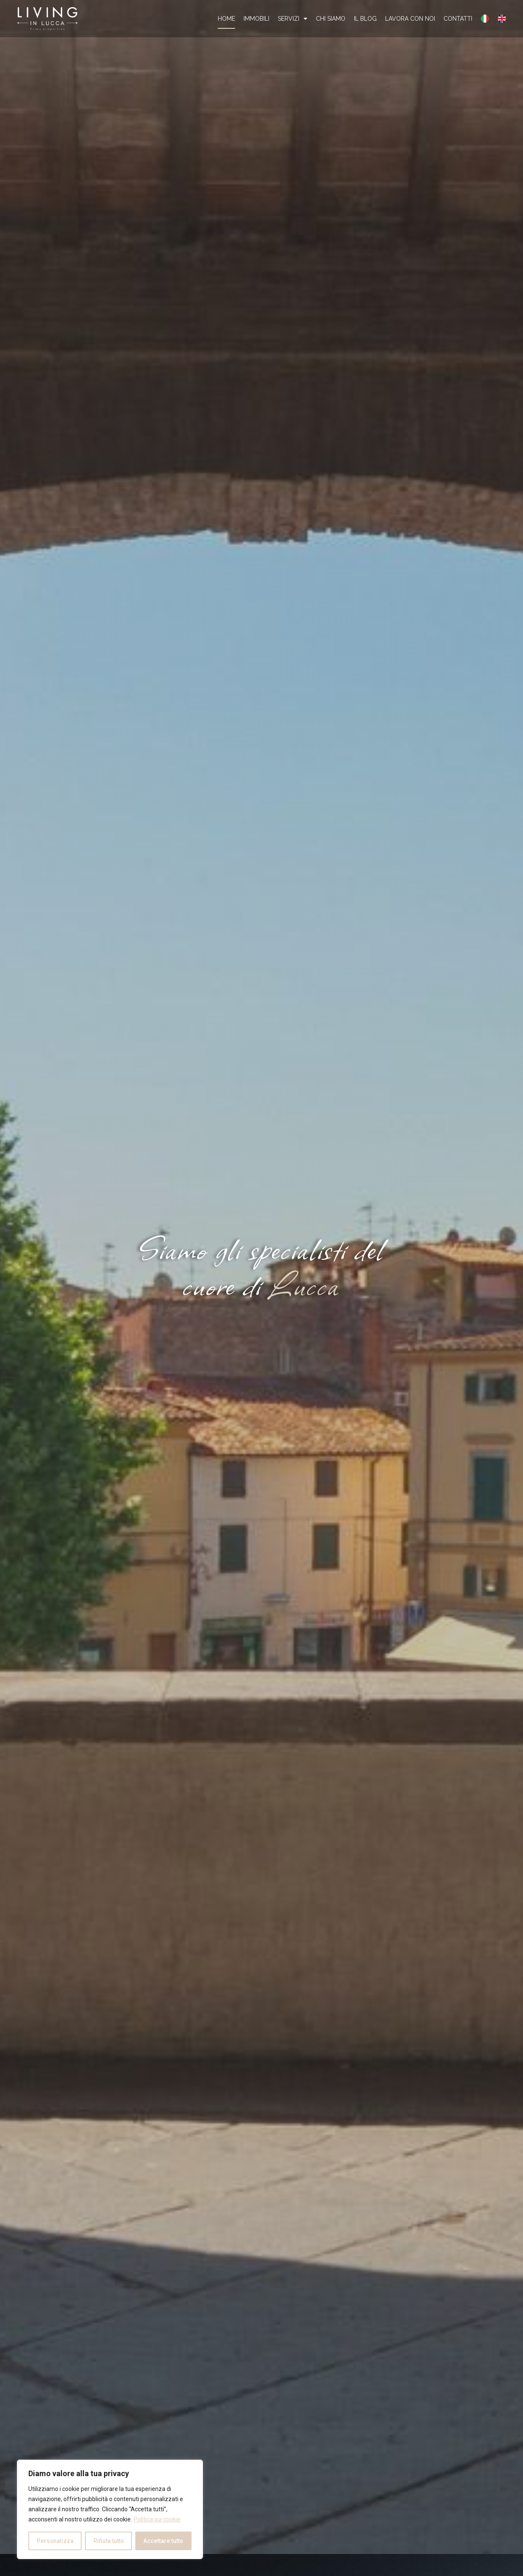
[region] (110, 2509)
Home (226, 18)
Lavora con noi (410, 18)
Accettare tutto (163, 2541)
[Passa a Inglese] (502, 18)
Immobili (256, 18)
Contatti (458, 18)
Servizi (292, 18)
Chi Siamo (330, 18)
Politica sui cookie (157, 2519)
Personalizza (55, 2541)
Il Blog (365, 18)
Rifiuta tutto (108, 2541)
